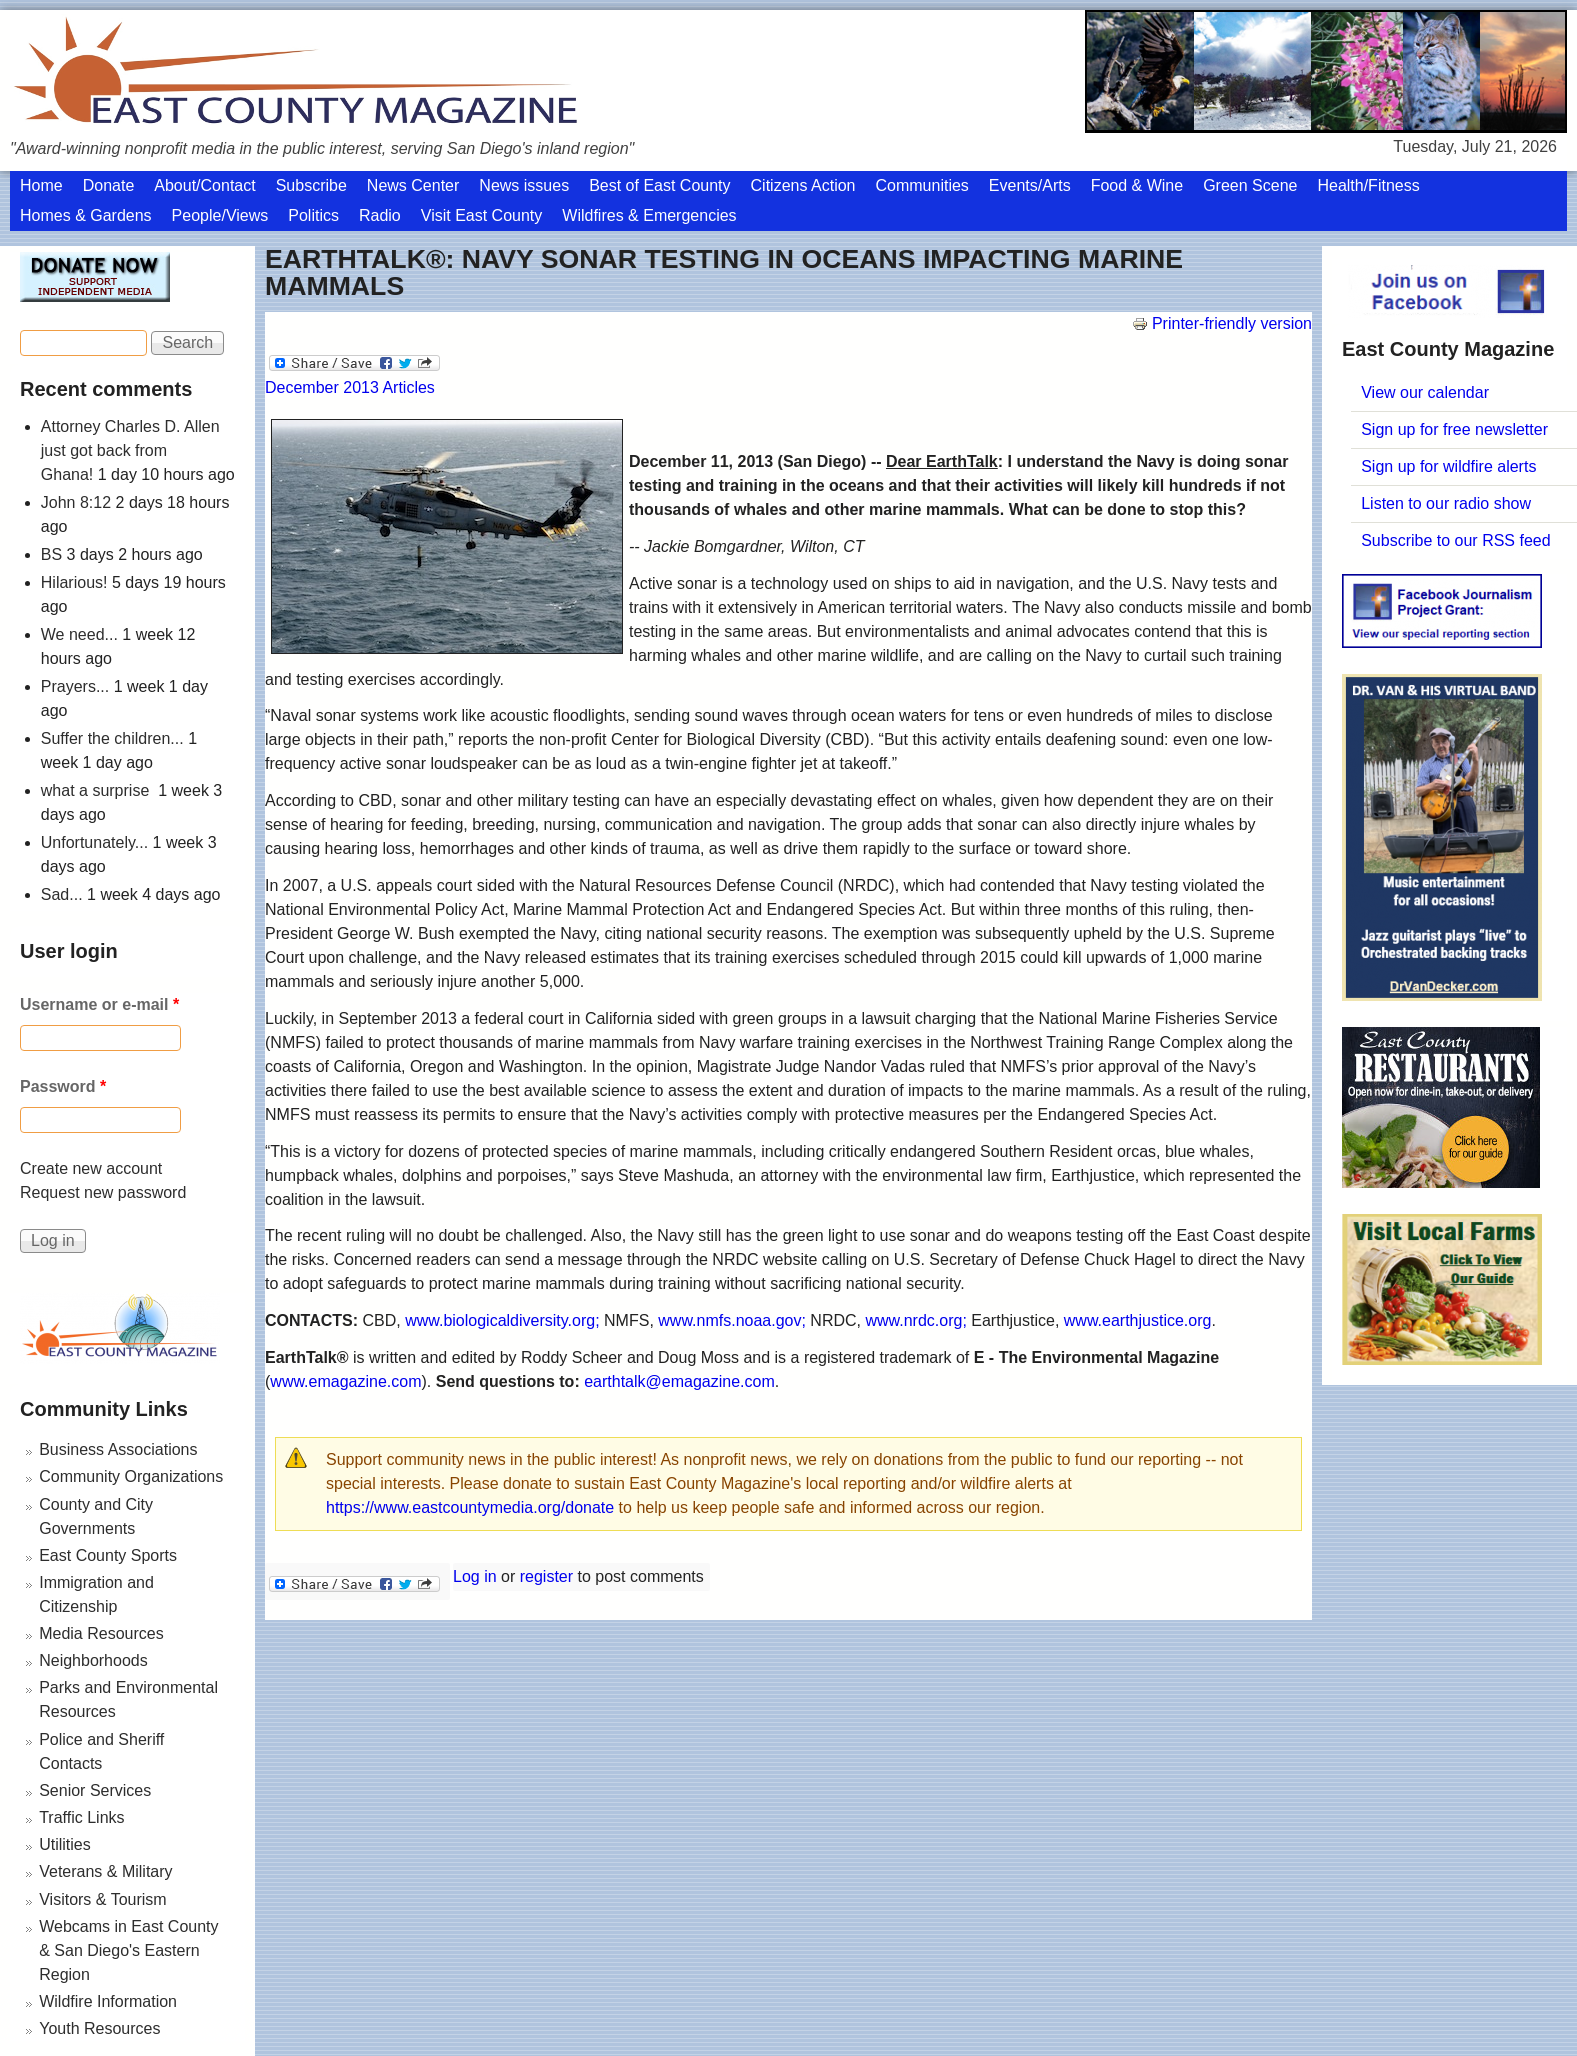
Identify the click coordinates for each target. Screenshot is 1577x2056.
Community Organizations (131, 1476)
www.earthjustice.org (1138, 1320)
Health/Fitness (1368, 185)
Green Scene (1250, 185)
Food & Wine (1137, 185)
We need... (79, 634)
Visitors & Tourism (102, 1899)
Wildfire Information (108, 2001)
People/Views (220, 215)
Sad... (62, 894)
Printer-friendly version (1222, 323)
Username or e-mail (99, 1004)
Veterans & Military (105, 1871)
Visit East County (482, 215)
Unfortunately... (94, 842)
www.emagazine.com (345, 1381)
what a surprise (97, 790)
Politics (313, 215)
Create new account (91, 1168)
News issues (524, 185)
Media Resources (101, 1633)
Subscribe (311, 185)
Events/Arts (1030, 185)
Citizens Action (803, 185)
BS (51, 554)
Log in (475, 1576)
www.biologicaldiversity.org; (502, 1320)
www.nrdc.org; (915, 1320)
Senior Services (95, 1790)
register (546, 1576)
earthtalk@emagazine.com (679, 1381)
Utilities (65, 1844)
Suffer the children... (112, 738)
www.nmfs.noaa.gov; (732, 1320)
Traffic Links (81, 1817)
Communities (921, 185)
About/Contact (204, 185)
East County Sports (108, 1555)
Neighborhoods (93, 1660)
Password (63, 1086)
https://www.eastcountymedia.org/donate (470, 1507)
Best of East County (659, 185)
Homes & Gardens (86, 215)
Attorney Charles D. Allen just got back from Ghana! (130, 450)
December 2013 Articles (350, 387)
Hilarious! (74, 582)
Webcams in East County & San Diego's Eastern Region (128, 1950)
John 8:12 (76, 502)
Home (41, 185)
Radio (380, 215)
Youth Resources (99, 2028)
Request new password (103, 1192)
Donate (109, 185)
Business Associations (118, 1449)
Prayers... (75, 686)
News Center (413, 185)
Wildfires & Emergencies (649, 215)
